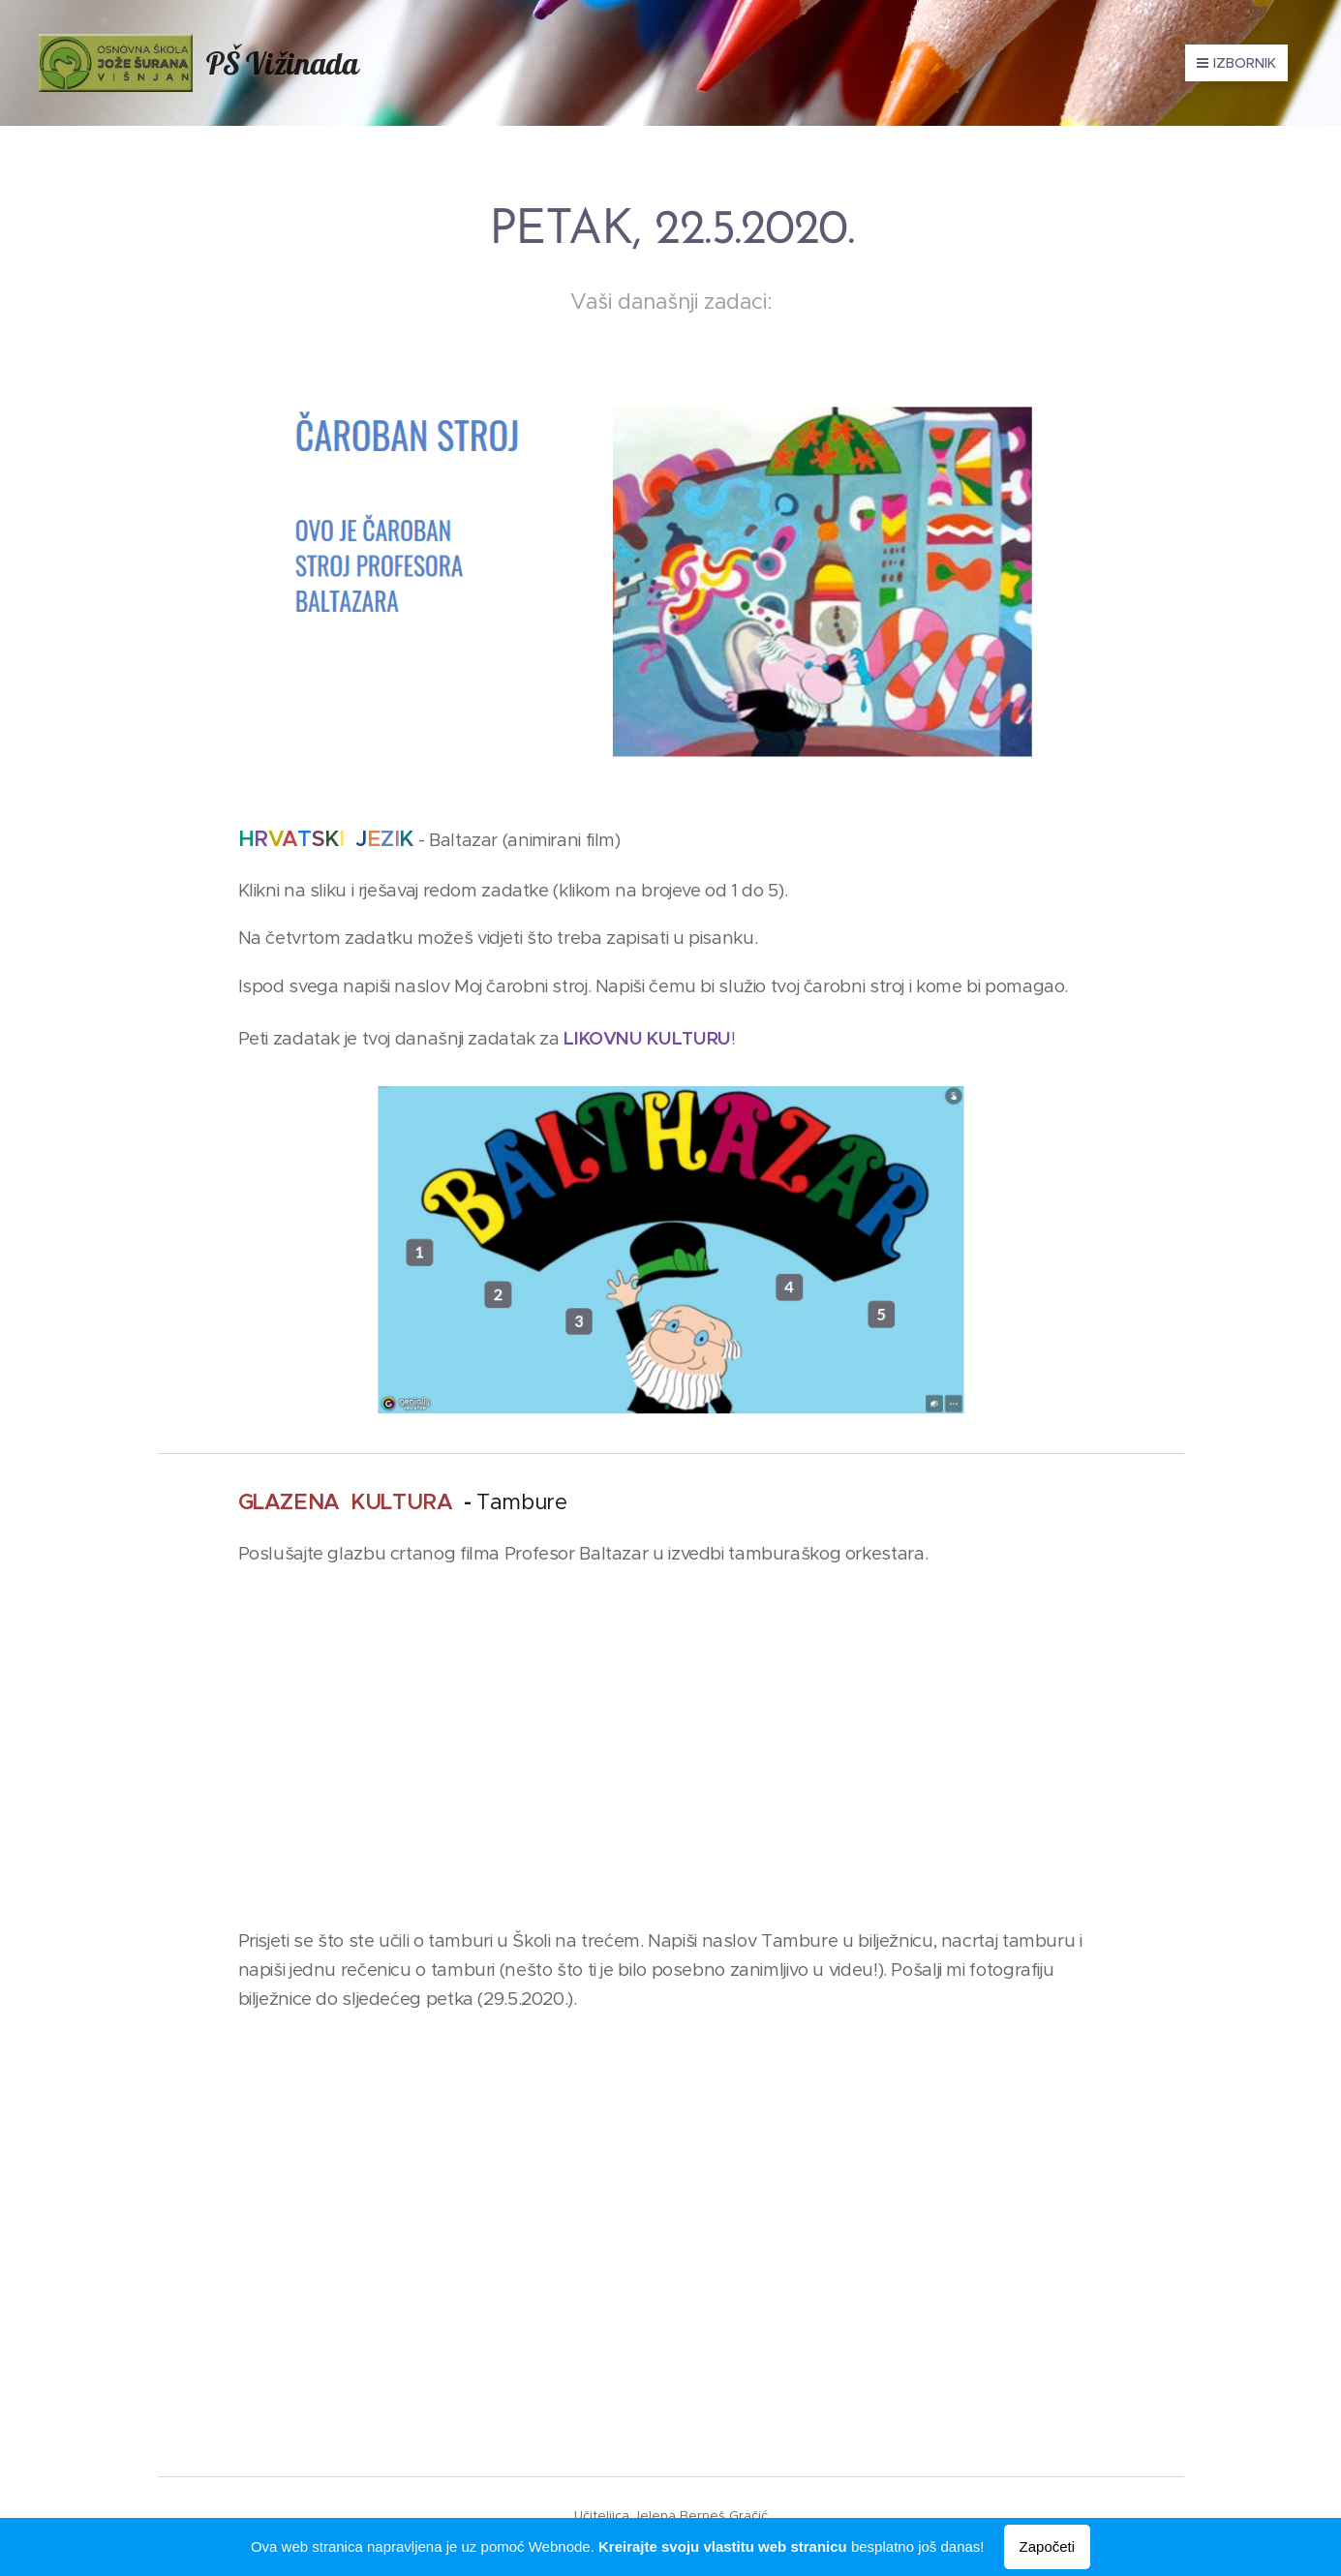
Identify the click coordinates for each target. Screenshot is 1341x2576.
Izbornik (1236, 63)
